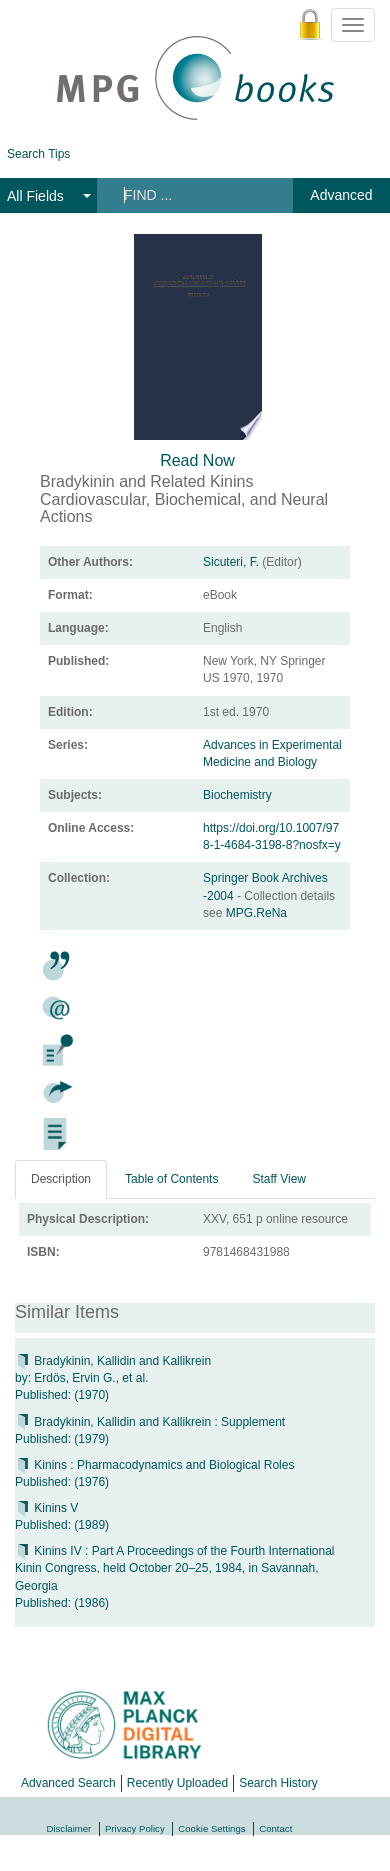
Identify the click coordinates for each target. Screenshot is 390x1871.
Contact (275, 1828)
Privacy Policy (135, 1828)
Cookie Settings (211, 1828)
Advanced (341, 195)
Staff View (279, 1179)
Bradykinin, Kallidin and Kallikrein (113, 1361)
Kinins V (46, 1508)
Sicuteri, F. (231, 562)
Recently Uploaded (177, 1783)
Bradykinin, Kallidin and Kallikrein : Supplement (150, 1422)
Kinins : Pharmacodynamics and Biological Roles (154, 1465)
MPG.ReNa (256, 913)
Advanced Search (68, 1783)
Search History (278, 1783)
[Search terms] (193, 195)
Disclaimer (69, 1828)
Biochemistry (237, 795)
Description (61, 1179)
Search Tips (38, 154)
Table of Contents (171, 1179)
